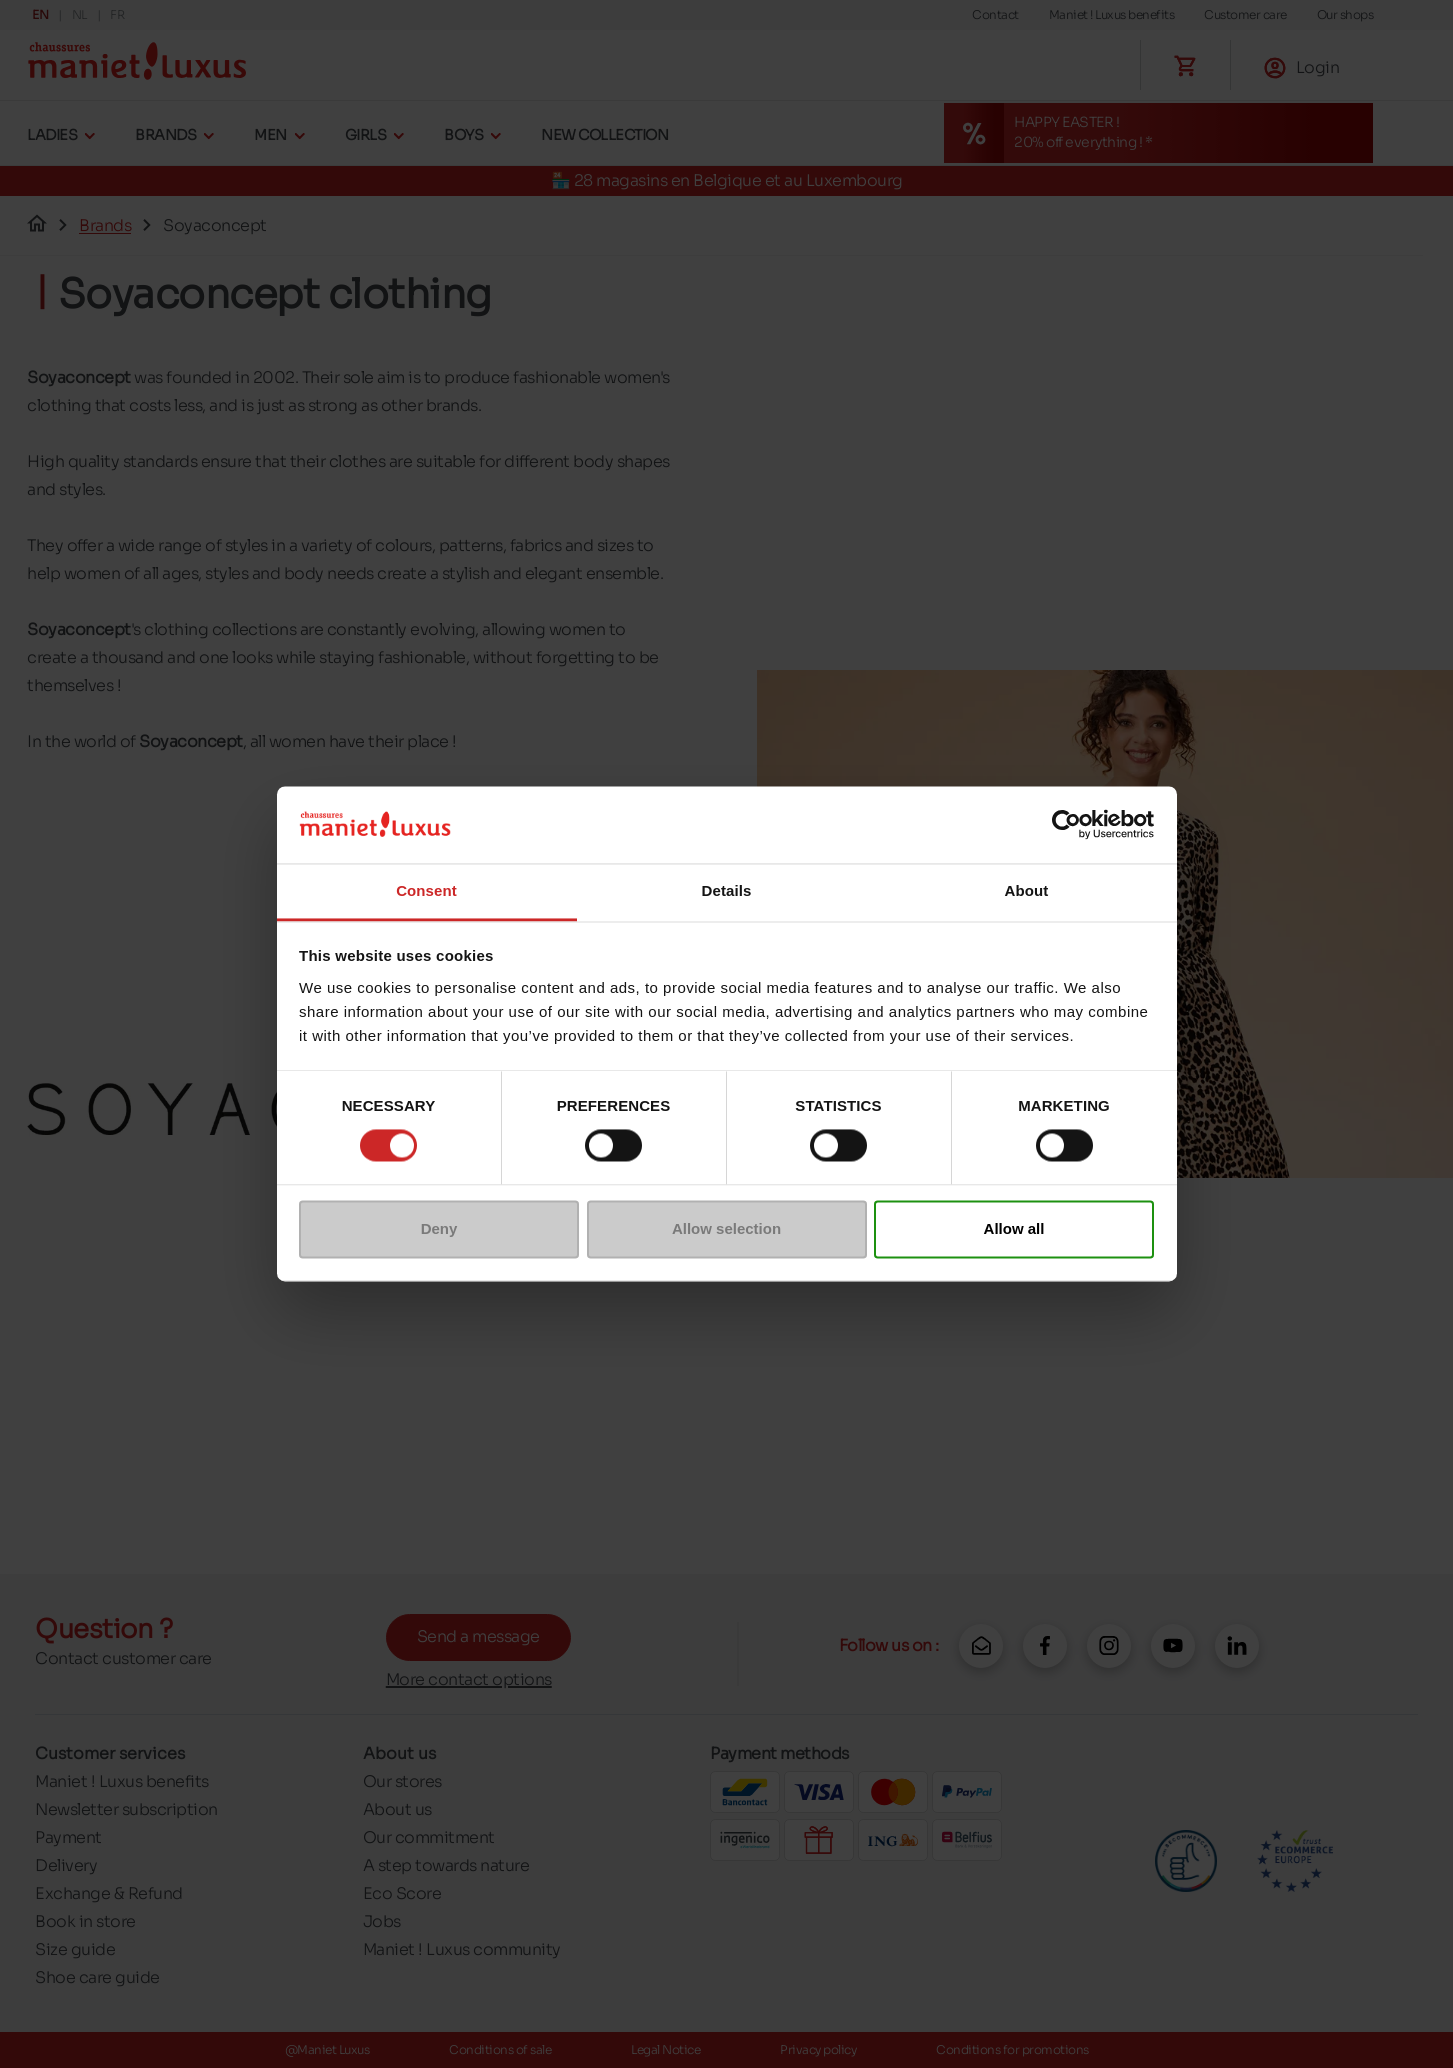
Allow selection (726, 1228)
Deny (439, 1228)
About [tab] (1027, 890)
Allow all (1014, 1228)
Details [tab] (727, 890)
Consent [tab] (426, 890)
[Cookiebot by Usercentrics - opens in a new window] (1066, 825)
